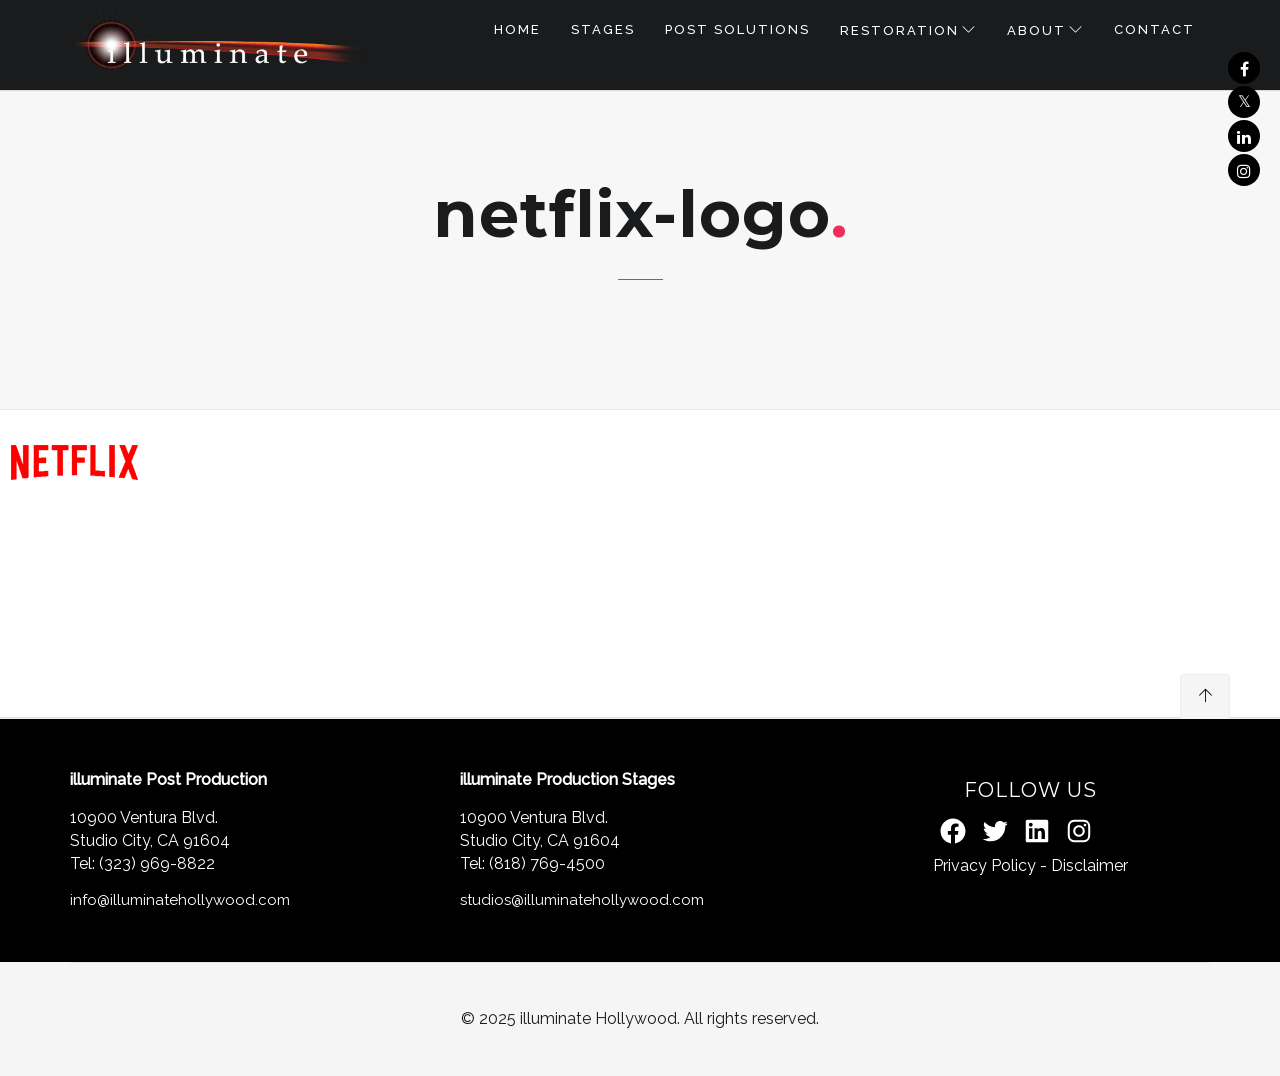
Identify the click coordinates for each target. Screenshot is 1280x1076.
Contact (1154, 29)
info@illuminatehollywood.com (180, 900)
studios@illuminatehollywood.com (582, 900)
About (1036, 30)
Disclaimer (1089, 865)
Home (517, 29)
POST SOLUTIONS (737, 29)
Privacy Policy (984, 865)
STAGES (603, 29)
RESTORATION (899, 30)
